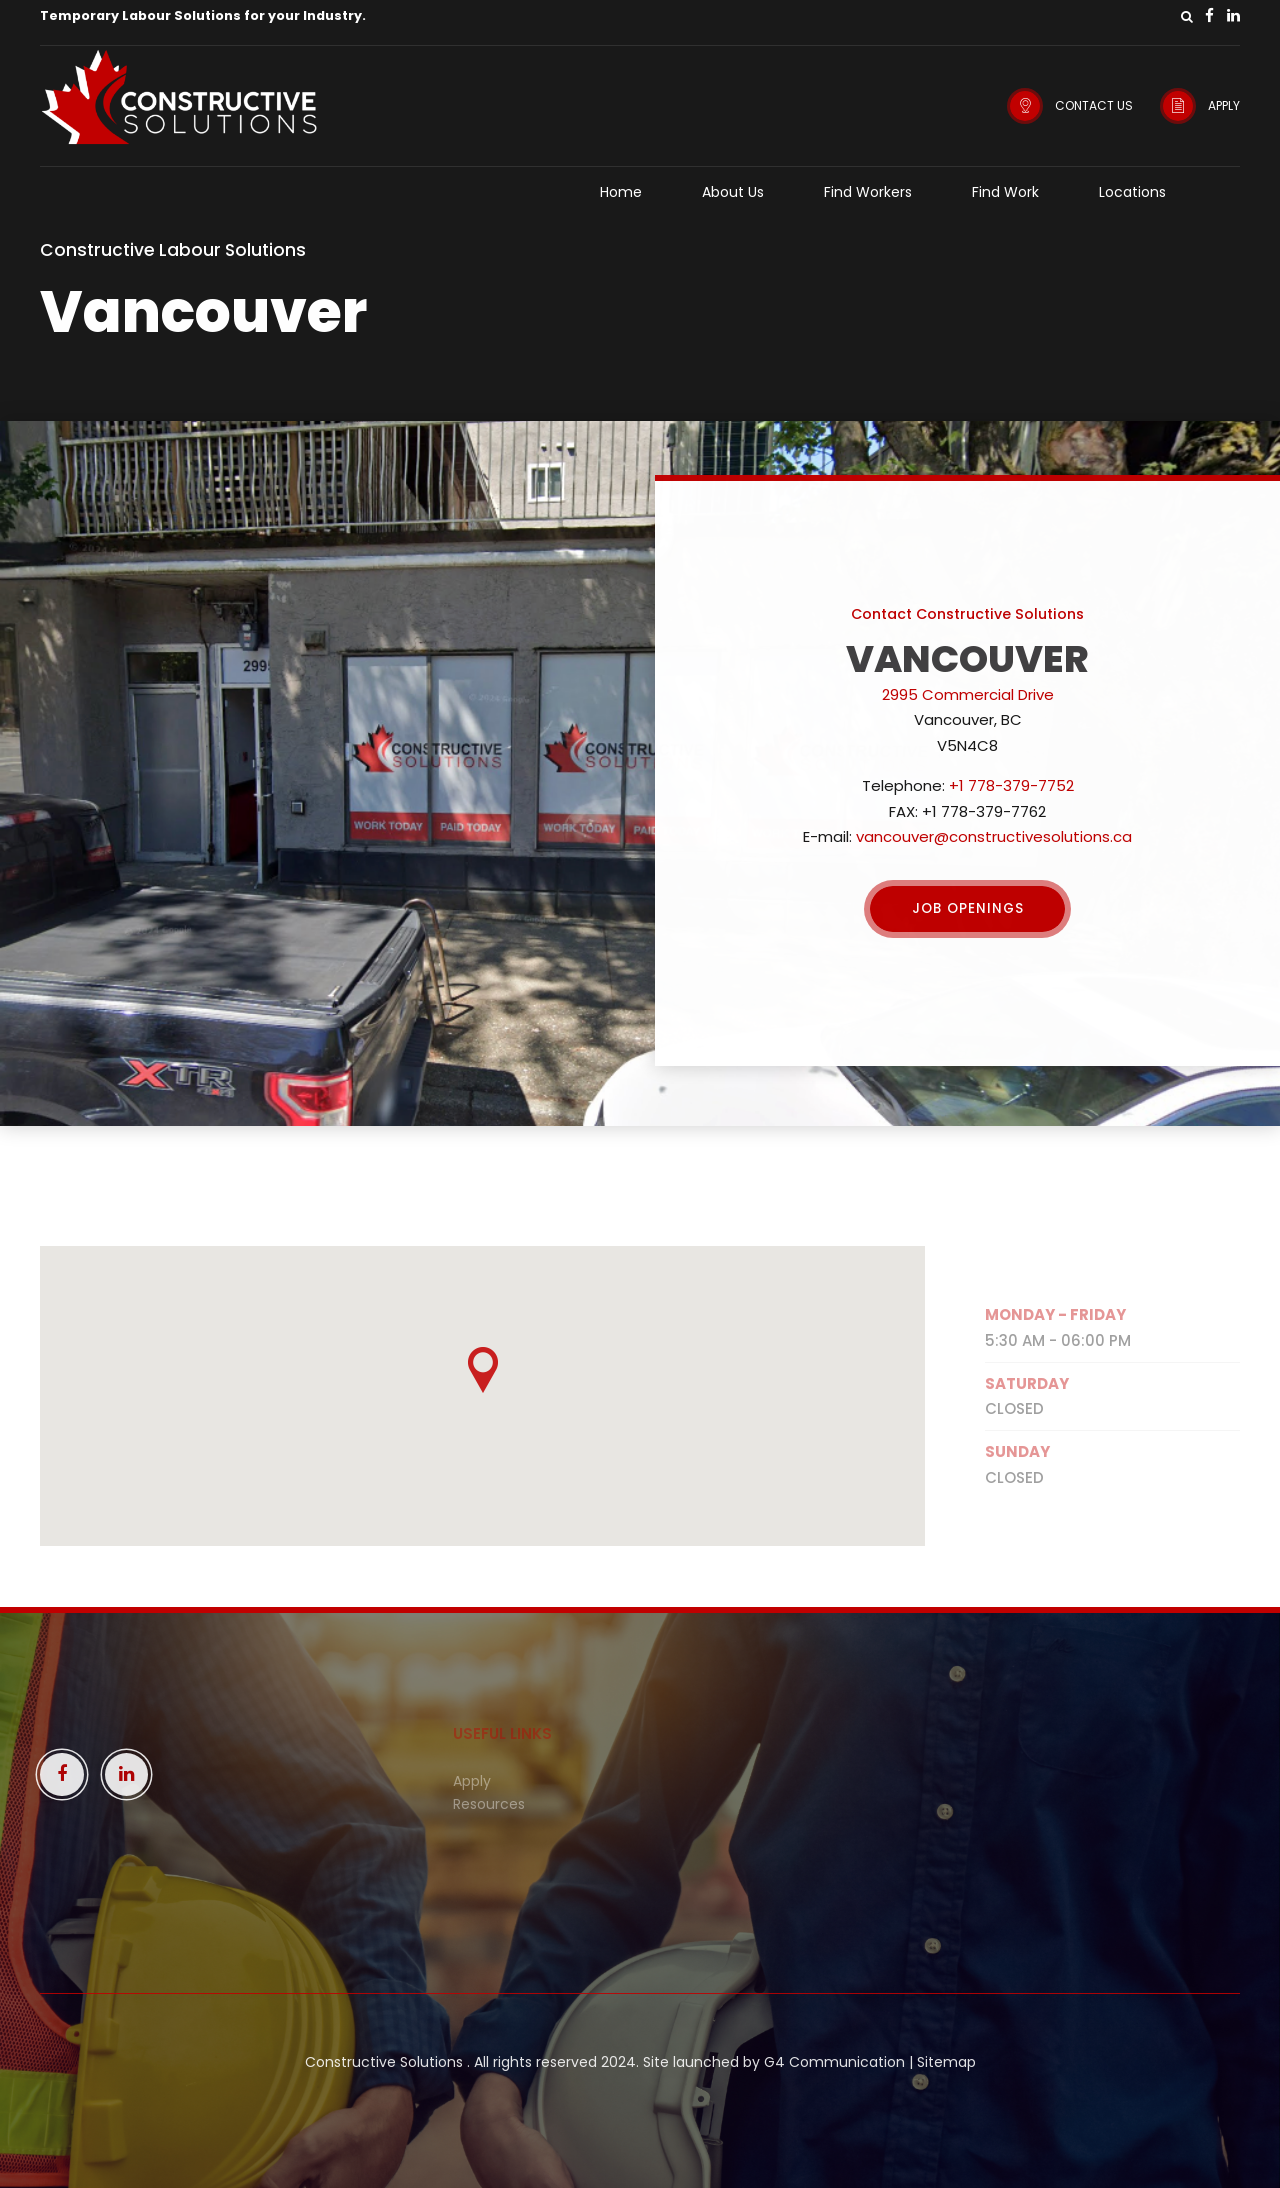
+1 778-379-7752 (1011, 785)
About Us (733, 192)
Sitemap (946, 2062)
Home (621, 192)
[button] (483, 1371)
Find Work (1005, 192)
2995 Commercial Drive (968, 694)
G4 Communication (834, 2062)
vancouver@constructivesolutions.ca (994, 836)
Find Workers (868, 192)
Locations (1132, 192)
